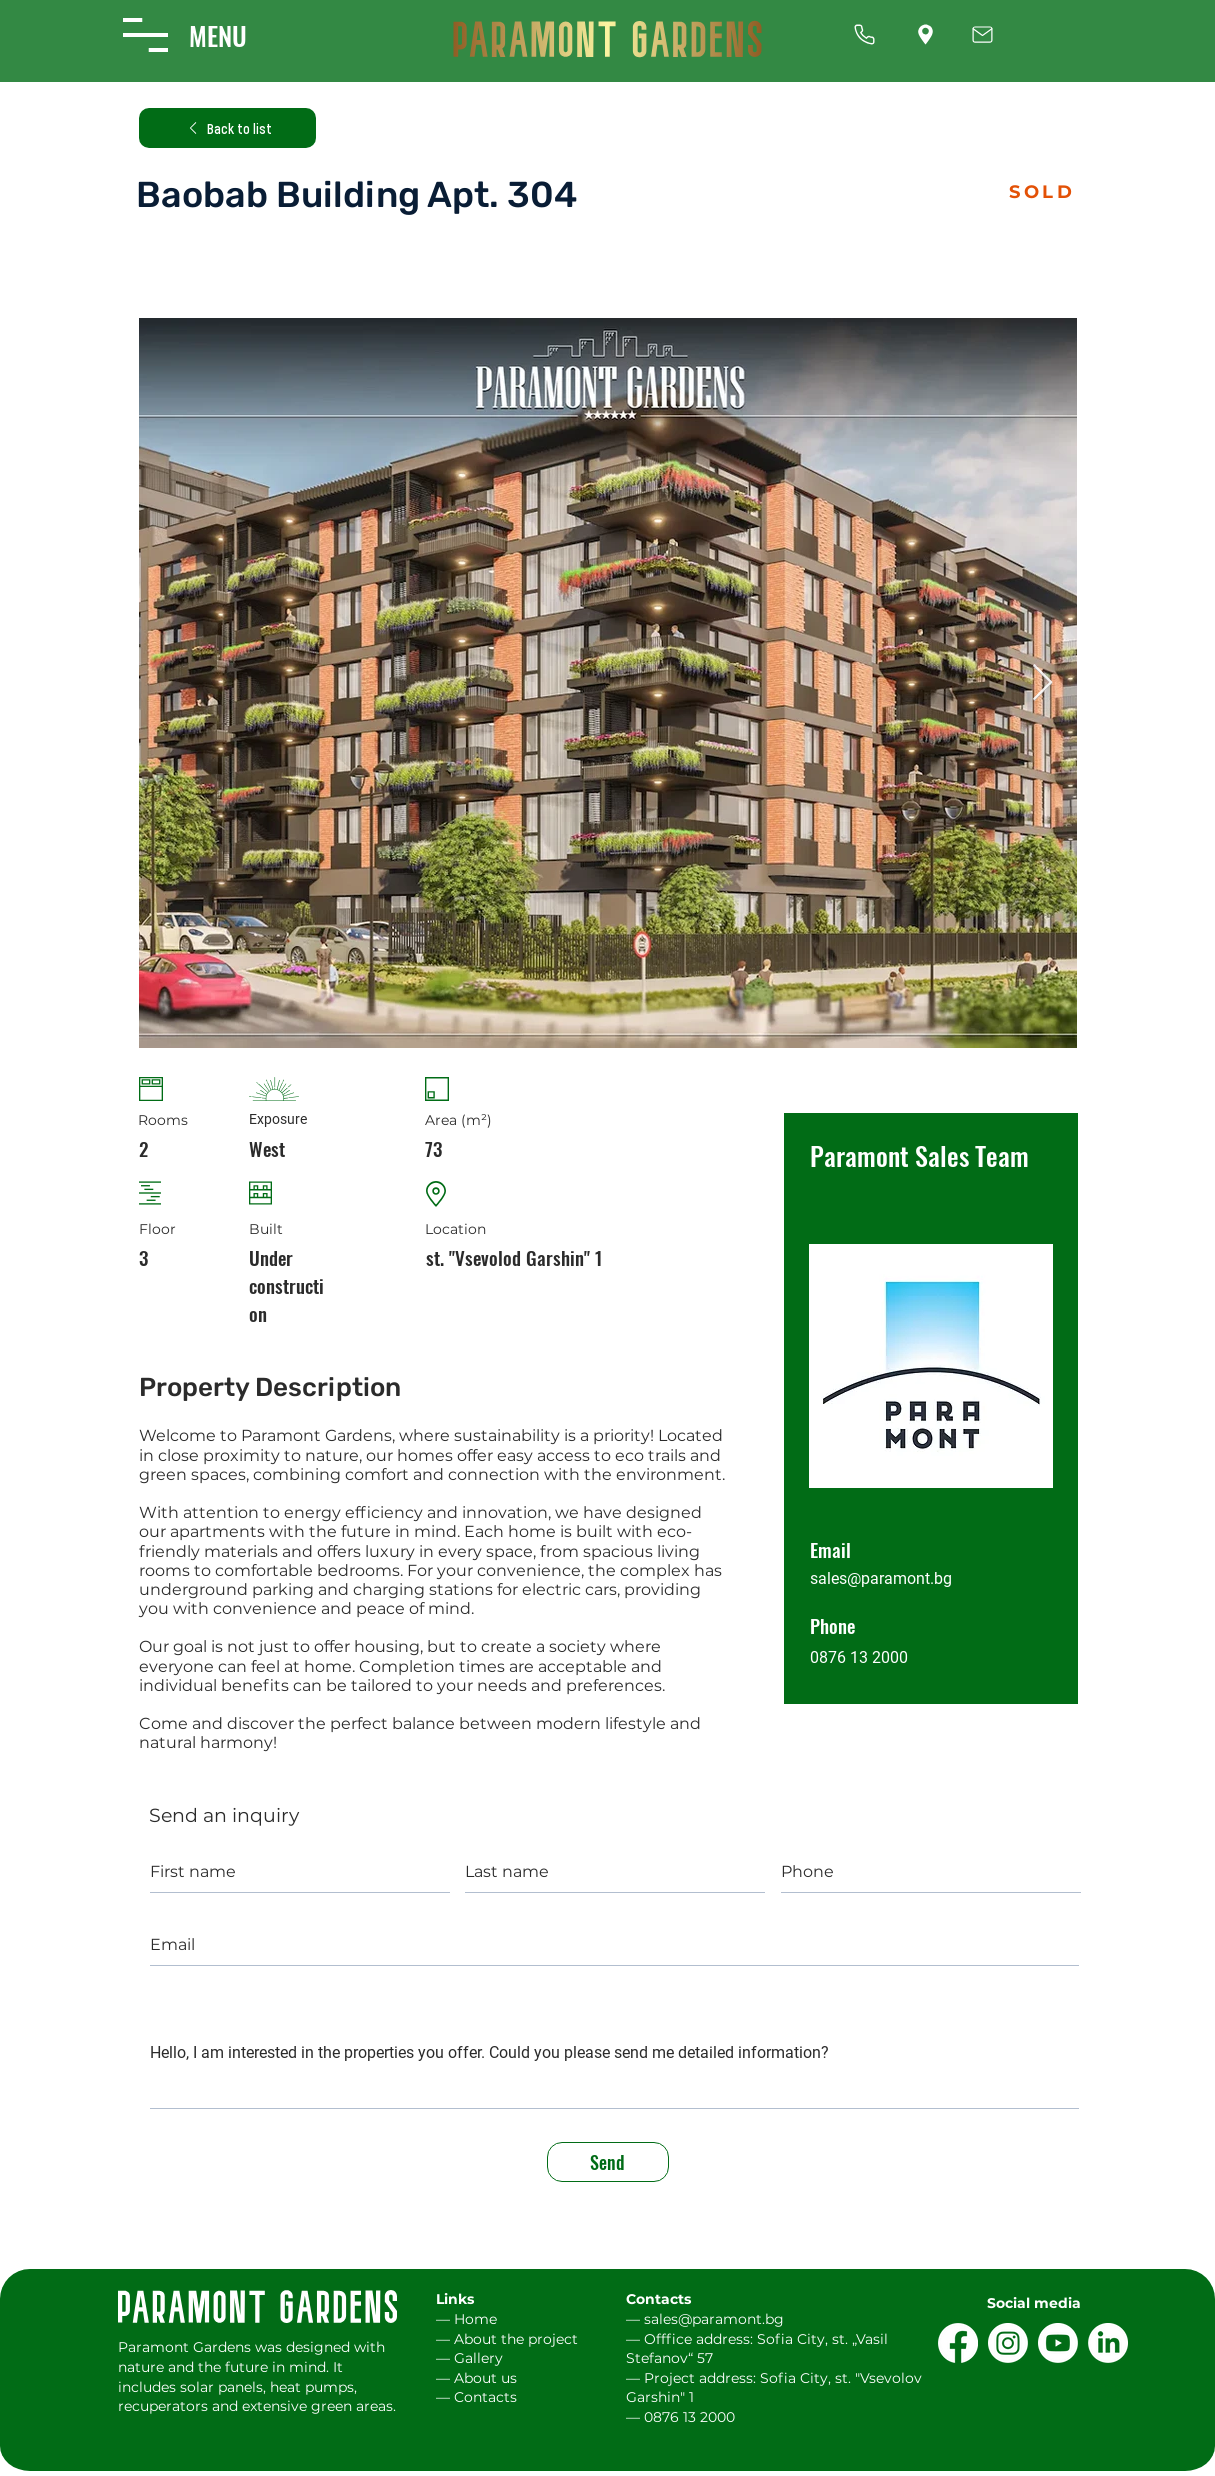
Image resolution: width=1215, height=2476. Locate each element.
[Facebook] (958, 2343)
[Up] (864, 34)
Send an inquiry (224, 1815)
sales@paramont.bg (881, 1578)
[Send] (608, 2162)
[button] (145, 35)
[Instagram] (1008, 2343)
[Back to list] (227, 128)
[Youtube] (1058, 2343)
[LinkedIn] (1108, 2343)
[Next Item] (1042, 683)
